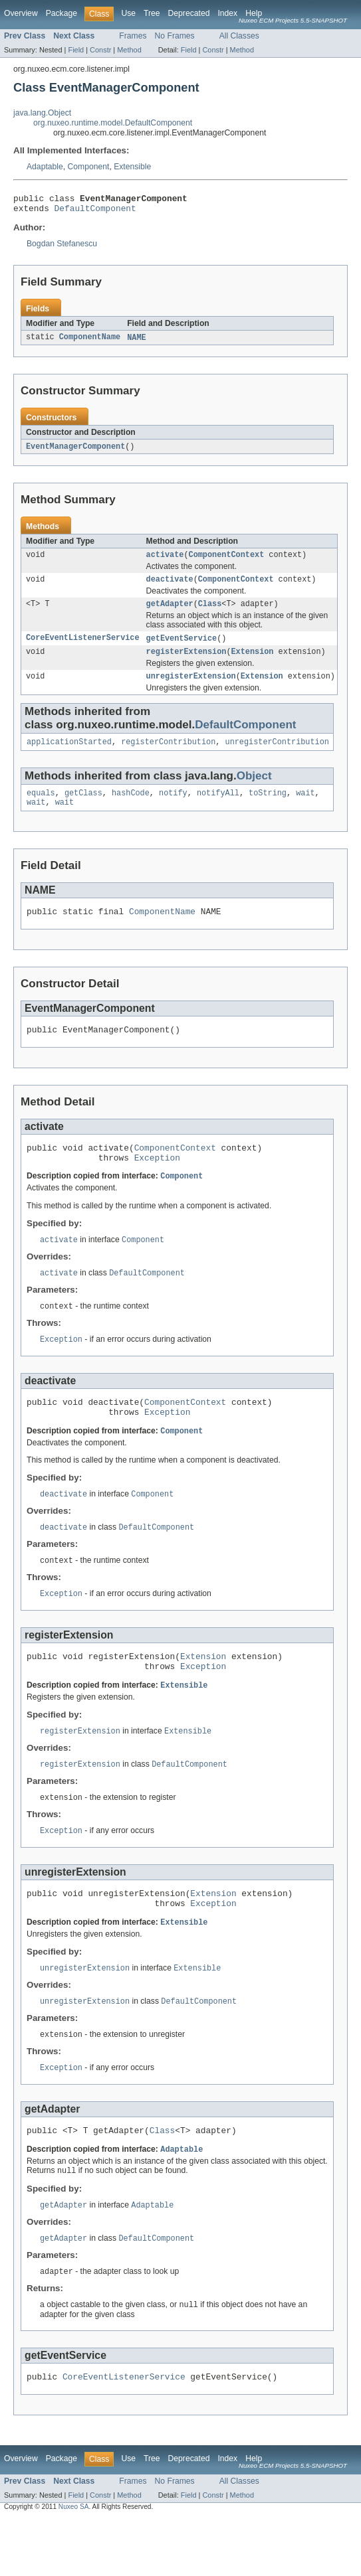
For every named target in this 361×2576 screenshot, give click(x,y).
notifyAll (218, 808)
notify (173, 808)
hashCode (131, 808)
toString (268, 808)
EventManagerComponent (75, 451)
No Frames (175, 35)
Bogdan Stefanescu (62, 247)
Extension (252, 662)
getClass (83, 808)
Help (253, 13)
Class (210, 612)
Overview (21, 13)
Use (128, 13)
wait (305, 808)
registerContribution (168, 755)
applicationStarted (69, 755)
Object (254, 789)
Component (89, 166)
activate (165, 561)
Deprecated (189, 13)
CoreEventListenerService (83, 648)
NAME (136, 342)
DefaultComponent (95, 212)
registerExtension (186, 662)
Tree (152, 13)
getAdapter (169, 612)
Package (61, 13)
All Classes (239, 35)
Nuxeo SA (74, 2564)
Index (227, 13)
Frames (132, 35)
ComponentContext (227, 561)
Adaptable (45, 166)
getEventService (181, 648)
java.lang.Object (42, 113)
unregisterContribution (276, 755)
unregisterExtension (191, 688)
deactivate (169, 587)
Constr (100, 50)
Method (129, 50)
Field (76, 50)
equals (41, 808)
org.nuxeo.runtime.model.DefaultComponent (112, 122)
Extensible (132, 166)
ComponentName (89, 342)
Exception (157, 1182)
